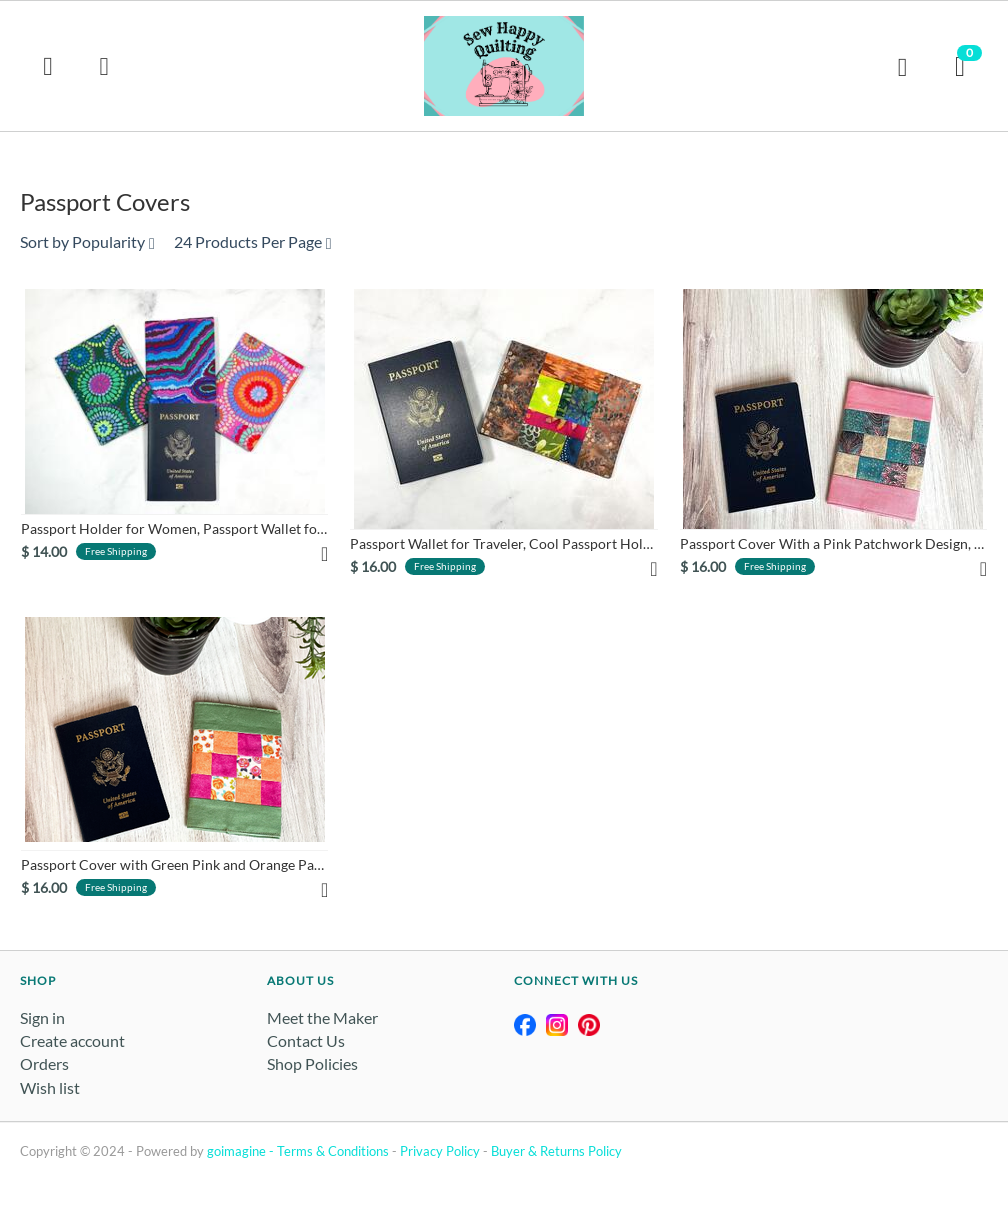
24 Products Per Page (253, 241)
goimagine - (242, 1151)
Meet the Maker (322, 1017)
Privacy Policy (440, 1151)
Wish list (50, 1087)
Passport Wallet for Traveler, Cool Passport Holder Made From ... (503, 543)
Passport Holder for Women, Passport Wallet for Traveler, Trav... (174, 528)
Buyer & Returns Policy (556, 1151)
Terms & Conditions (333, 1151)
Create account (72, 1040)
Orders (44, 1063)
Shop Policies (312, 1063)
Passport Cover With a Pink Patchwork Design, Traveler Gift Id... (833, 543)
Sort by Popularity (87, 241)
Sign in (42, 1017)
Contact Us (306, 1040)
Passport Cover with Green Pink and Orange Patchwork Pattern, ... (174, 864)
